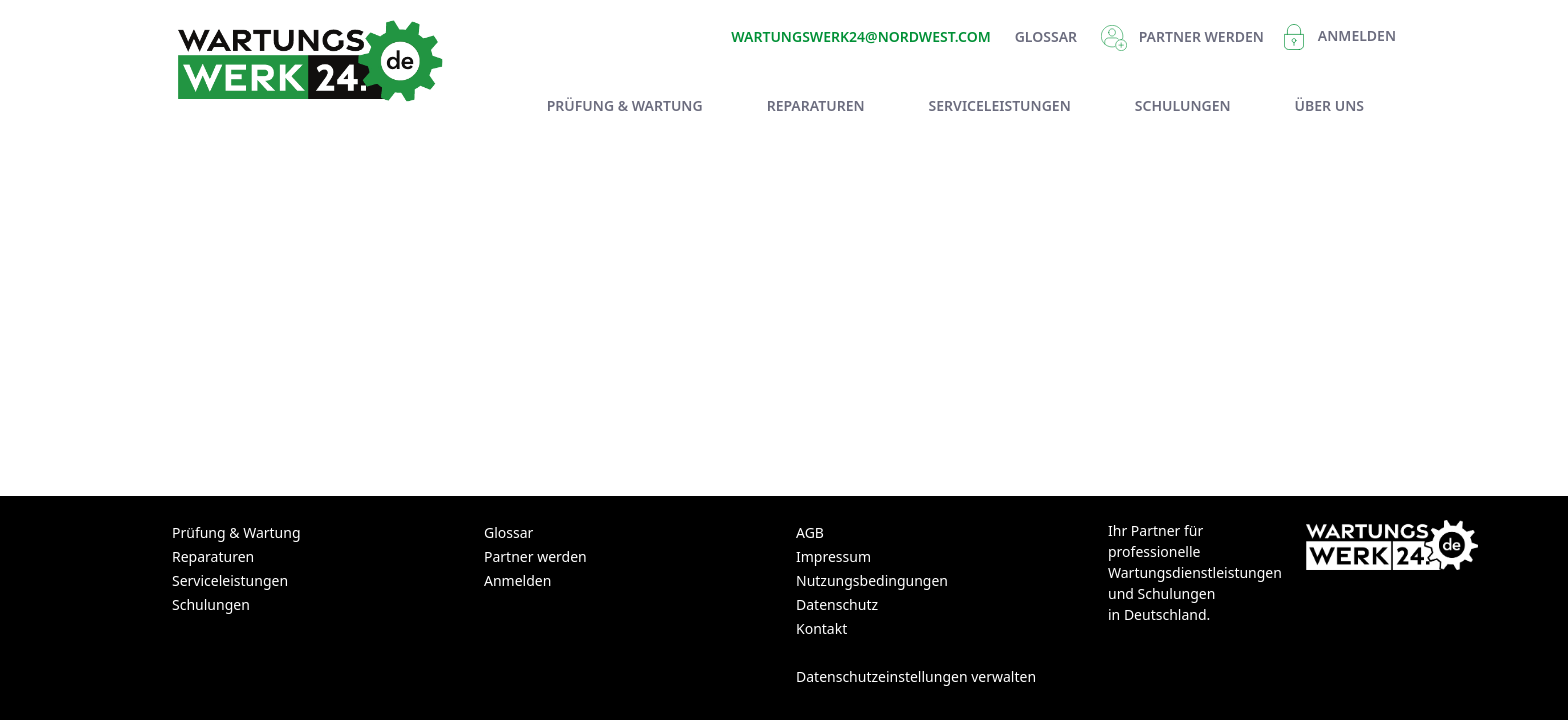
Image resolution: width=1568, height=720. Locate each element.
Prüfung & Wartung (236, 532)
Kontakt (821, 628)
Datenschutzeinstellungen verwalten (916, 676)
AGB (810, 532)
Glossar (1046, 36)
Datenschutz (837, 604)
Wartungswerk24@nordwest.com (860, 36)
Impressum (833, 556)
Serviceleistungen (230, 580)
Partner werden (535, 556)
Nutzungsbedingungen (872, 580)
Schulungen (211, 604)
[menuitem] (625, 105)
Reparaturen (213, 556)
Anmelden (1357, 35)
